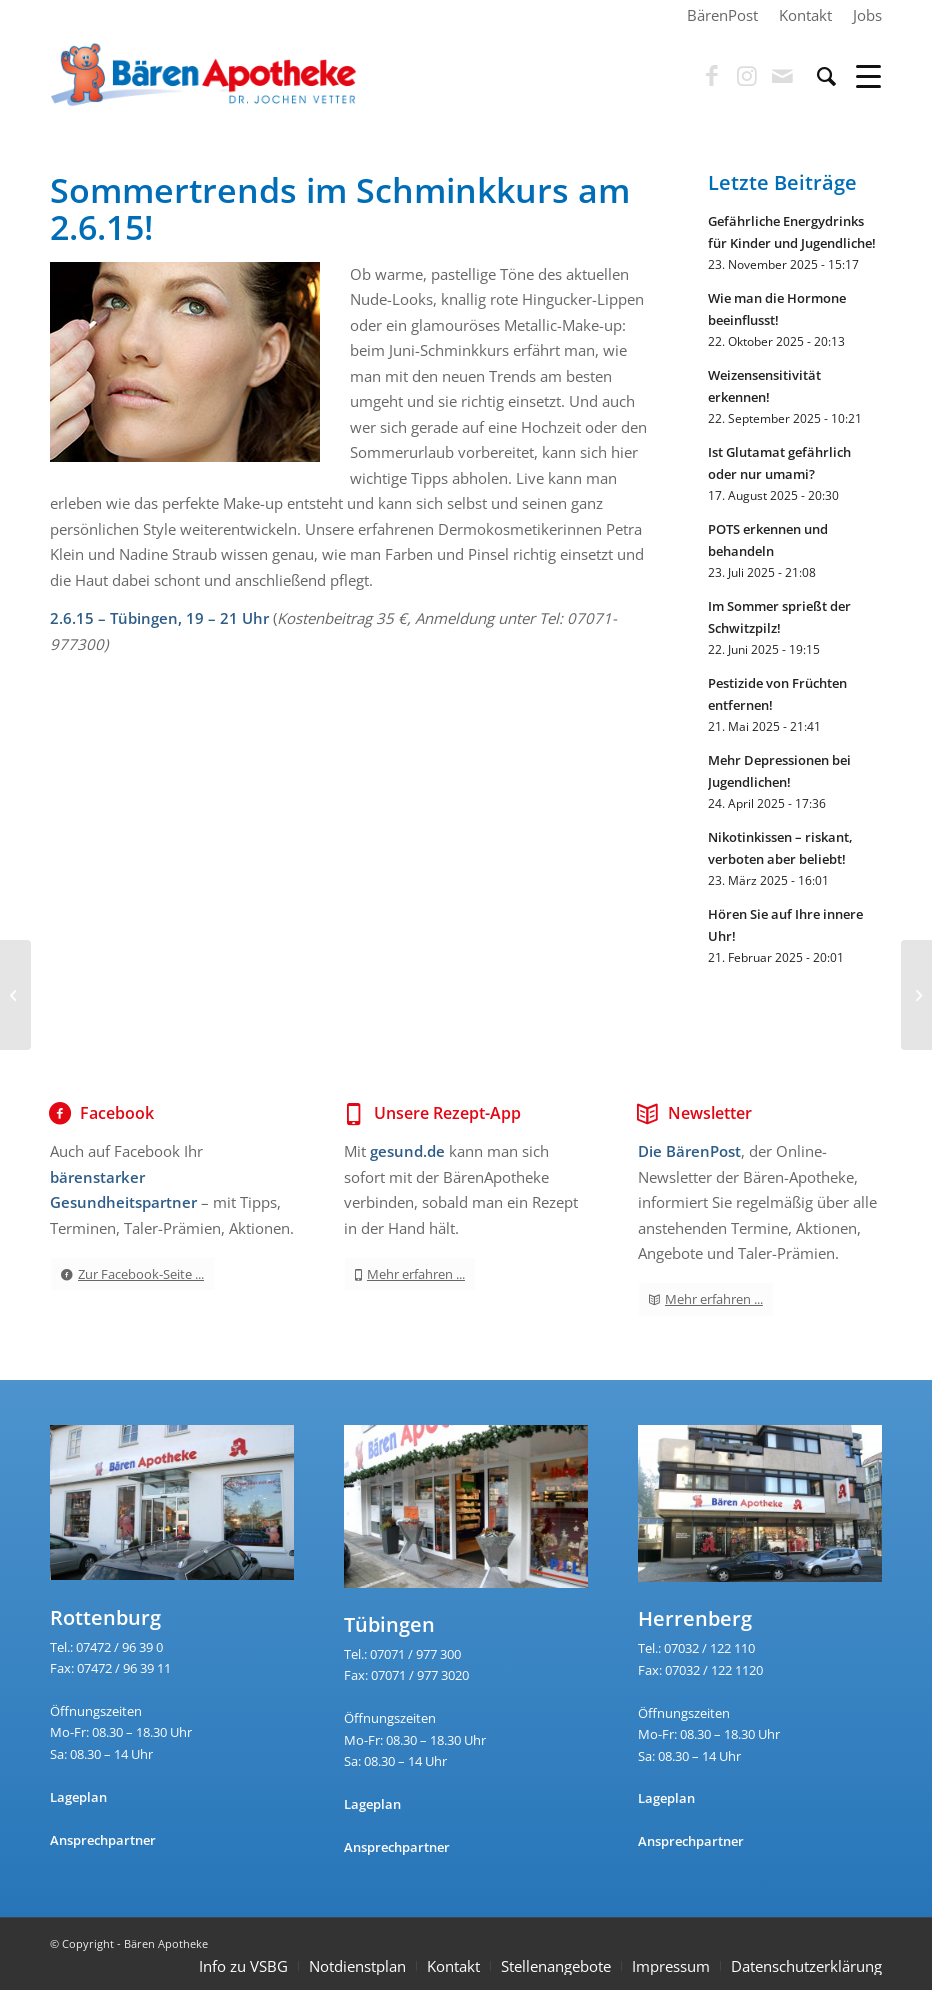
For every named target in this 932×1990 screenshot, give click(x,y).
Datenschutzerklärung (806, 1966)
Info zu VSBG (243, 1966)
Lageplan (78, 1797)
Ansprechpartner (103, 1840)
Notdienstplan (357, 1966)
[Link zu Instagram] (747, 76)
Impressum (671, 1966)
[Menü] (858, 76)
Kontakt (453, 1966)
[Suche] (816, 76)
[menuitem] (723, 15)
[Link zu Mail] (782, 76)
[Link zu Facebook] (712, 76)
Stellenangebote (556, 1966)
